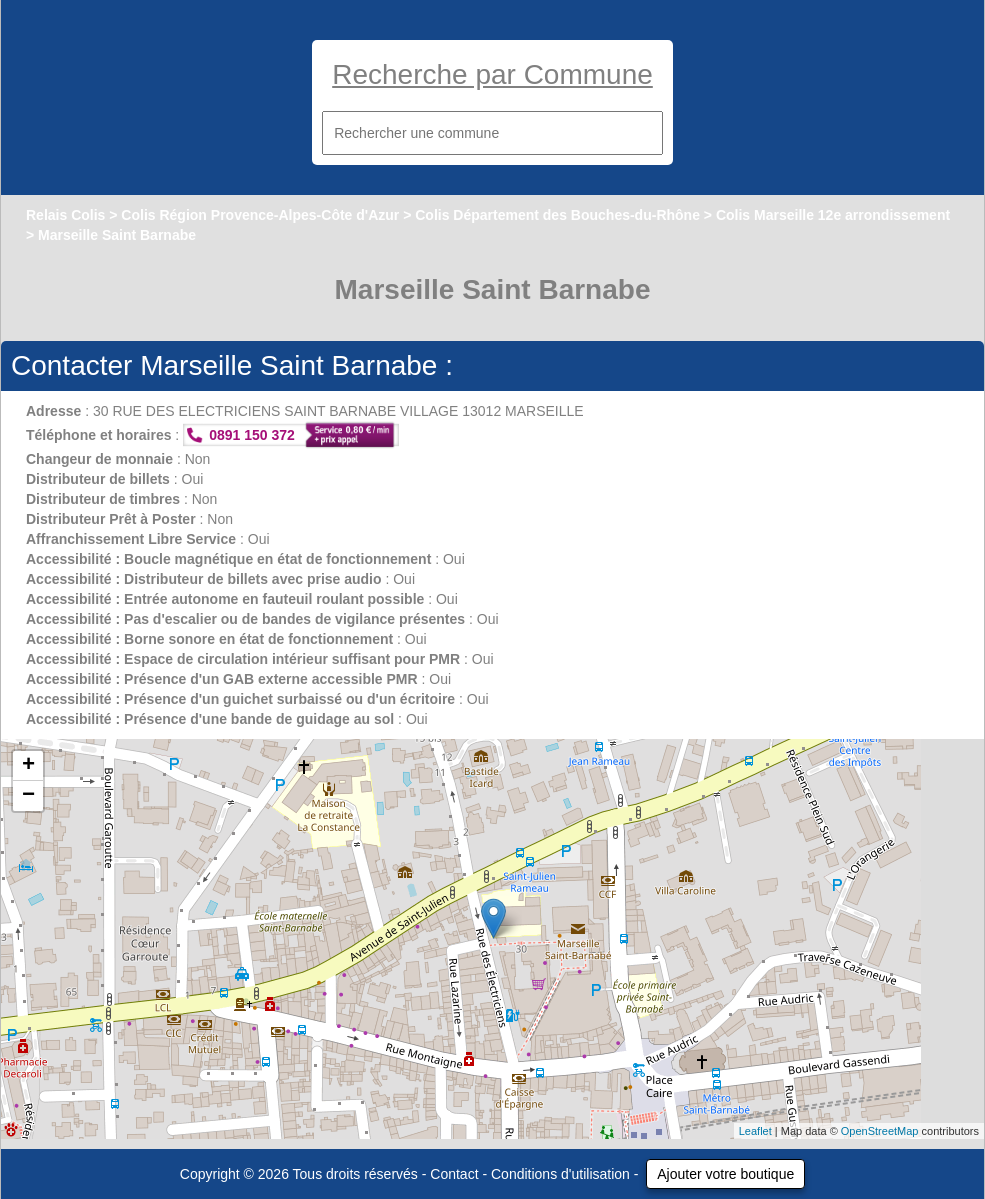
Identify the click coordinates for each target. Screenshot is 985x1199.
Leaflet (755, 1131)
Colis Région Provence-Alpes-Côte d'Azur (260, 215)
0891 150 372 (252, 435)
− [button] (28, 796)
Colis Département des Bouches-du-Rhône (557, 215)
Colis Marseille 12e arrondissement (833, 215)
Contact (454, 1174)
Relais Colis (65, 215)
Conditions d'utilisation (560, 1174)
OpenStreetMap (880, 1131)
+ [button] (28, 766)
